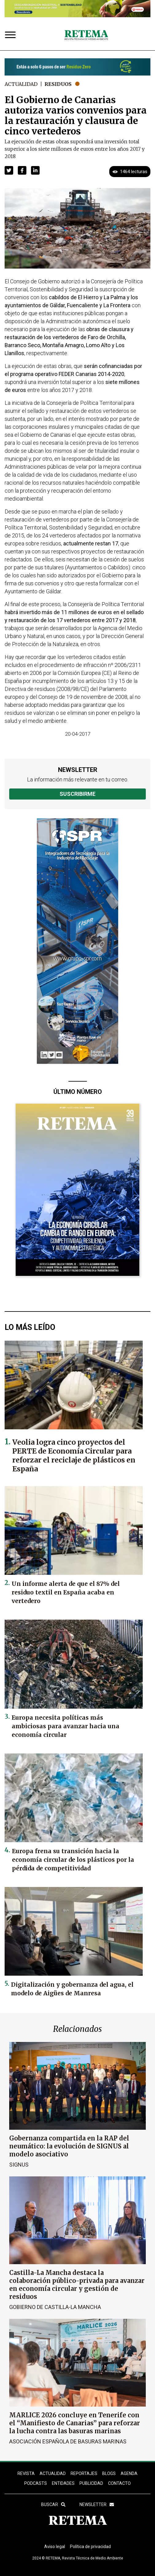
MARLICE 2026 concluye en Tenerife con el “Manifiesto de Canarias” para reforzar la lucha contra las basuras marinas (74, 2423)
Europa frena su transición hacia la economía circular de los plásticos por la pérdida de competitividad (73, 1859)
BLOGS (109, 2473)
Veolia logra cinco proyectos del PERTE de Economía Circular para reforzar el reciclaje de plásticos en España (73, 1455)
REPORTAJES (84, 2473)
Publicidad (91, 2483)
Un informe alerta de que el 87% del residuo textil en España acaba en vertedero (66, 1592)
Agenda (129, 2473)
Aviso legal (54, 2546)
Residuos (58, 84)
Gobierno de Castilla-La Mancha (55, 2307)
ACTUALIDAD (53, 2473)
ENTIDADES (63, 2483)
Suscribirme (77, 794)
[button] (9, 170)
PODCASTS (35, 2483)
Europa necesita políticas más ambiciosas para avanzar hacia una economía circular (65, 1726)
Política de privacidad (90, 2546)
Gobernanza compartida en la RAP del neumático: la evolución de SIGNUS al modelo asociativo (69, 2146)
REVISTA (26, 2473)
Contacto (119, 2483)
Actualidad (21, 84)
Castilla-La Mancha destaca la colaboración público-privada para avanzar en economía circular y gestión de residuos (77, 2284)
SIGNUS (19, 2164)
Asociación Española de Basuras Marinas (67, 2441)
